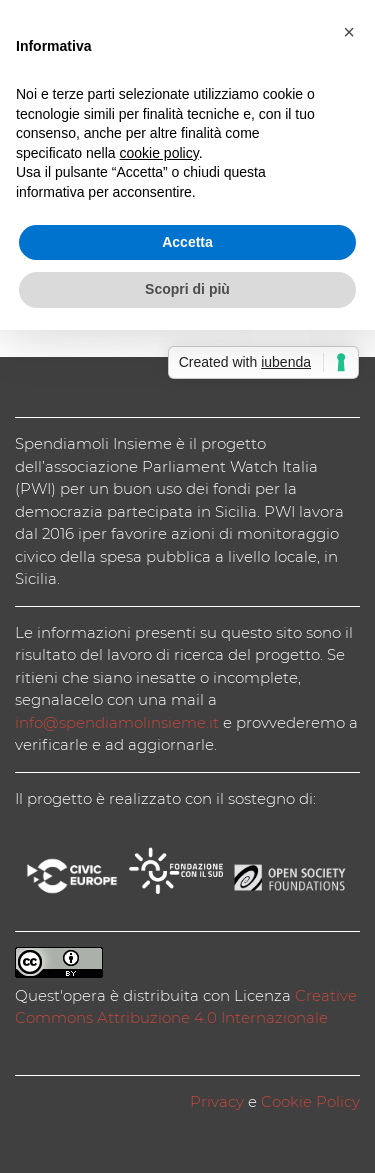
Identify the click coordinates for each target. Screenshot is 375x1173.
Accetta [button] (187, 242)
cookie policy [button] (159, 153)
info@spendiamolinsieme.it (117, 722)
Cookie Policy (310, 1101)
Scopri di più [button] (187, 289)
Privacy (217, 1101)
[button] (349, 32)
